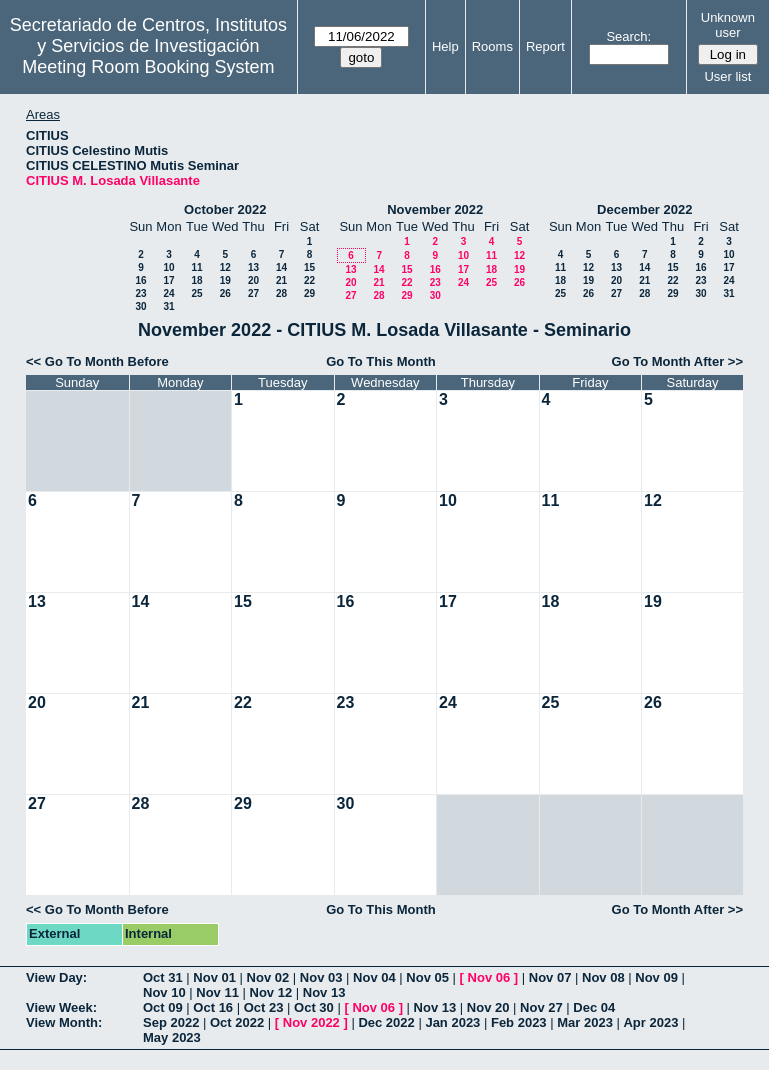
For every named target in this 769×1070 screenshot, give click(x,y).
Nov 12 (271, 992)
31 (168, 306)
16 (140, 280)
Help (445, 46)
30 (140, 306)
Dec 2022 (386, 1022)
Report (545, 46)
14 (281, 267)
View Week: (61, 1007)
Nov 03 (321, 977)
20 (253, 280)
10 (168, 267)
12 (225, 267)
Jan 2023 (452, 1022)
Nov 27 (541, 1007)
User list (727, 76)
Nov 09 (656, 977)
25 (196, 293)
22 (309, 280)
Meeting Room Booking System (148, 67)
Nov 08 (603, 977)
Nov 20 (488, 1007)
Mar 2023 (585, 1022)
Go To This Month (381, 361)
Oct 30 (314, 1007)
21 (281, 280)
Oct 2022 (237, 1022)
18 (196, 280)
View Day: (56, 977)
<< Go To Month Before (97, 361)
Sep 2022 (171, 1022)
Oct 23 (264, 1007)
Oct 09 (163, 1007)
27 (253, 293)
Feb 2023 (519, 1022)
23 (140, 293)
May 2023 (172, 1037)
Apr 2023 (650, 1022)
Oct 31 (163, 977)
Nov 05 (427, 977)
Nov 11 (217, 992)
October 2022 (225, 209)
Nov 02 (268, 977)
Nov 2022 (311, 1022)
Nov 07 (550, 977)
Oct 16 (213, 1007)
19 (225, 280)
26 (225, 293)
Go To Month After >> (677, 361)
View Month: (64, 1022)
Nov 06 (489, 977)
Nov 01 (214, 977)
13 (253, 267)
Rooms (492, 46)
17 (168, 280)
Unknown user (728, 25)
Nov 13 (324, 992)
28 (281, 293)
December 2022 (644, 209)
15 (309, 267)
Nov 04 (374, 977)
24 (168, 293)
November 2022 (435, 209)
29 (309, 293)
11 (196, 267)
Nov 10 (164, 992)
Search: (628, 36)
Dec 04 (594, 1007)
